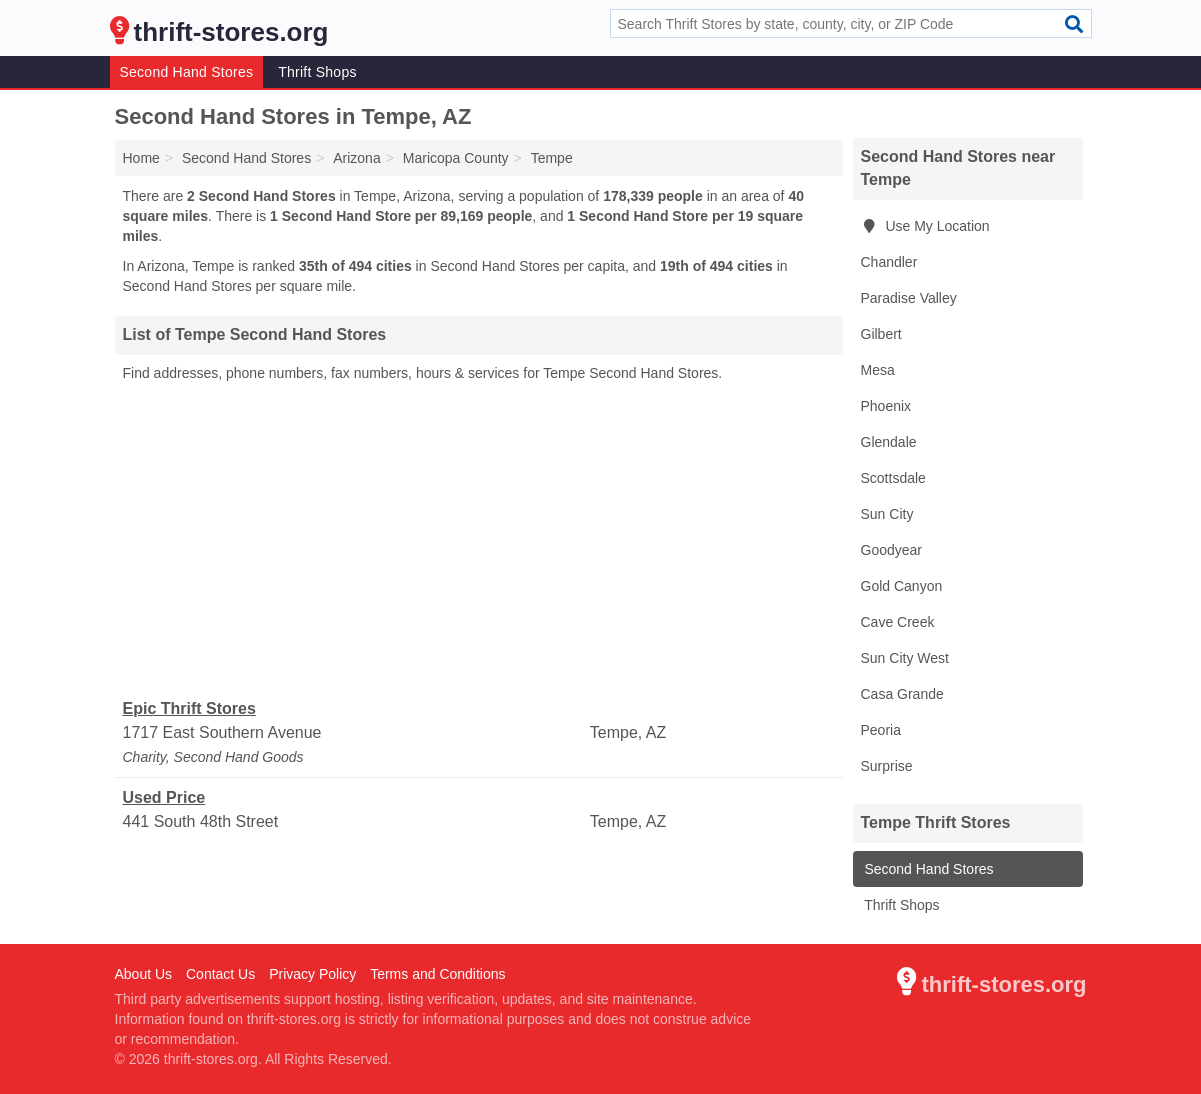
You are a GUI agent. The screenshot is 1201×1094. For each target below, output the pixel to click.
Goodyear (891, 550)
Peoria (881, 730)
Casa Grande (902, 694)
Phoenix (886, 406)
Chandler (889, 262)
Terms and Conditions (437, 974)
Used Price (164, 797)
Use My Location (925, 226)
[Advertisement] (479, 541)
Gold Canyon (902, 586)
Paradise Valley (909, 298)
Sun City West (905, 658)
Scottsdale (893, 478)
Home (141, 158)
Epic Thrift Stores (189, 708)
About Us (144, 974)
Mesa (878, 370)
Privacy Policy (312, 974)
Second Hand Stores (187, 72)
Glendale (889, 442)
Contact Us (220, 974)
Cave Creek (898, 622)
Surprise (887, 766)
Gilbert (881, 334)
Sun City (887, 514)
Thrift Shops (317, 72)
